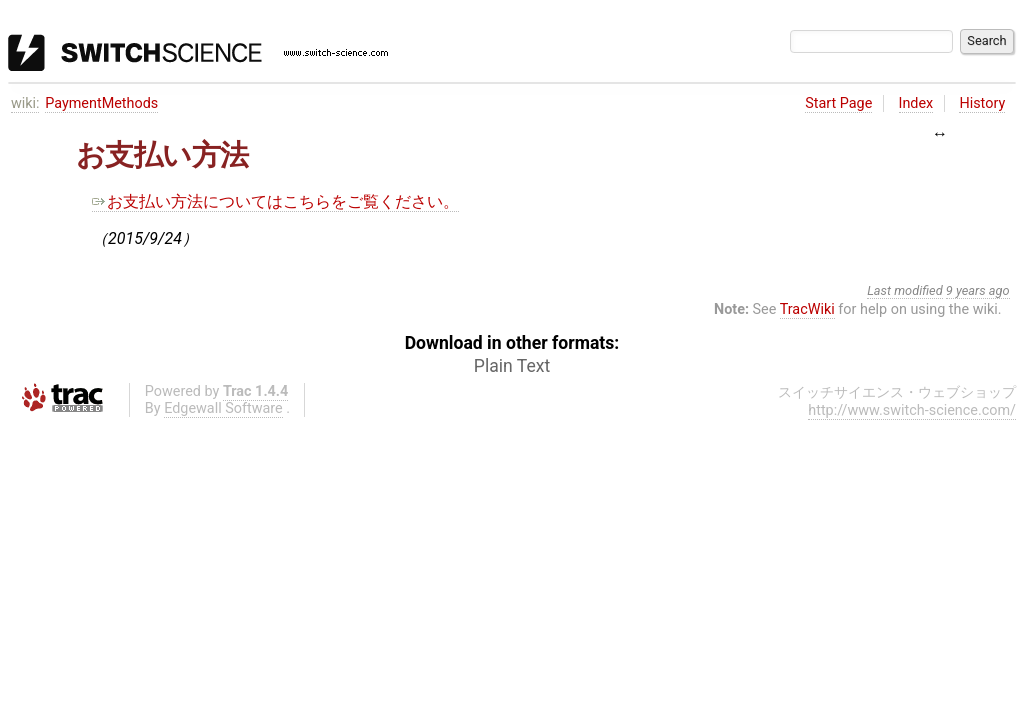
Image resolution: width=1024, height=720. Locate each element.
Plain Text (512, 366)
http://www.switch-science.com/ (912, 410)
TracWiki (807, 309)
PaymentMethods (101, 103)
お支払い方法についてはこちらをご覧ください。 (275, 201)
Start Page (838, 103)
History (982, 103)
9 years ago (978, 290)
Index (916, 103)
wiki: (25, 103)
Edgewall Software (223, 408)
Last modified (905, 290)
